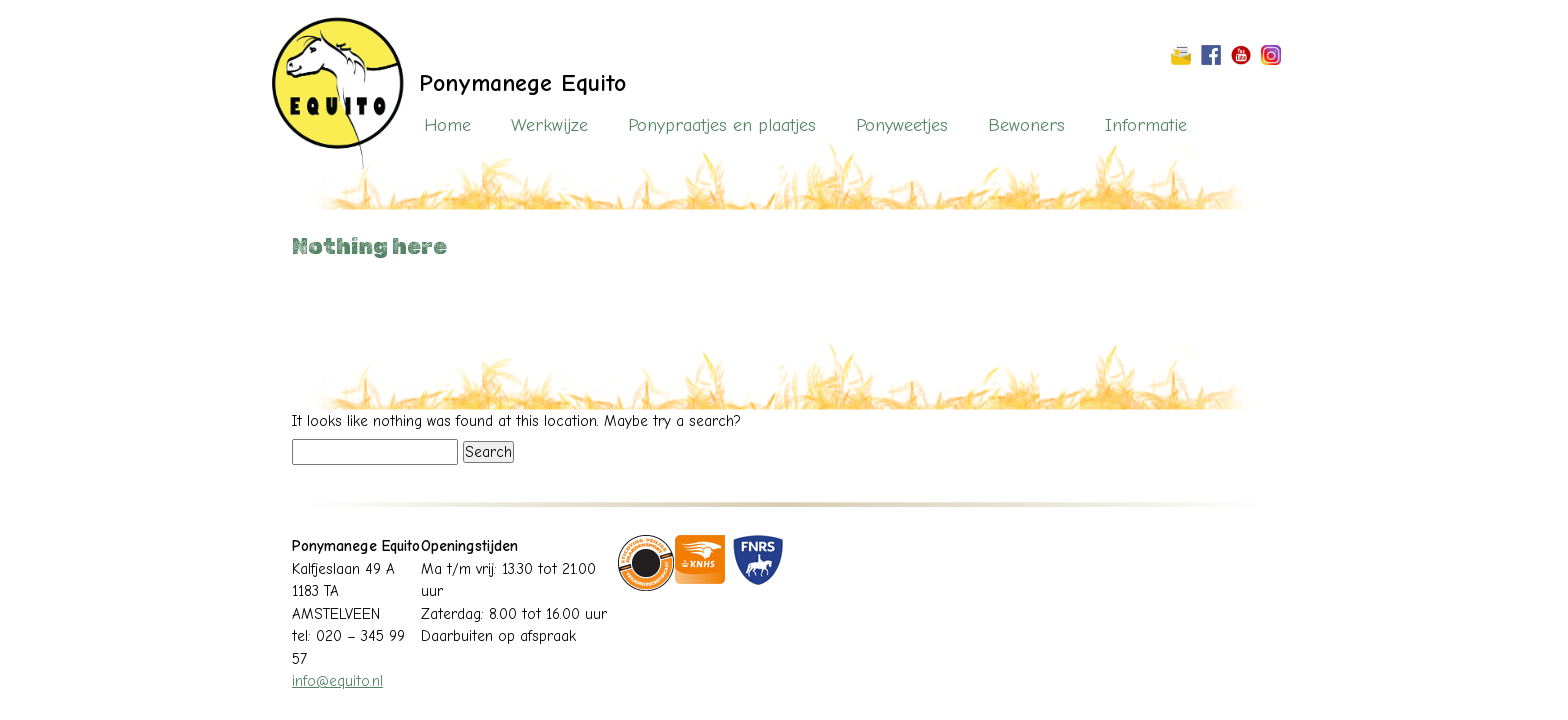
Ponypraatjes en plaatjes (722, 125)
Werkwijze (549, 125)
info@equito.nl (337, 681)
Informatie (1146, 125)
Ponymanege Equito (522, 83)
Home (447, 125)
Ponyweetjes (902, 125)
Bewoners (1026, 125)
